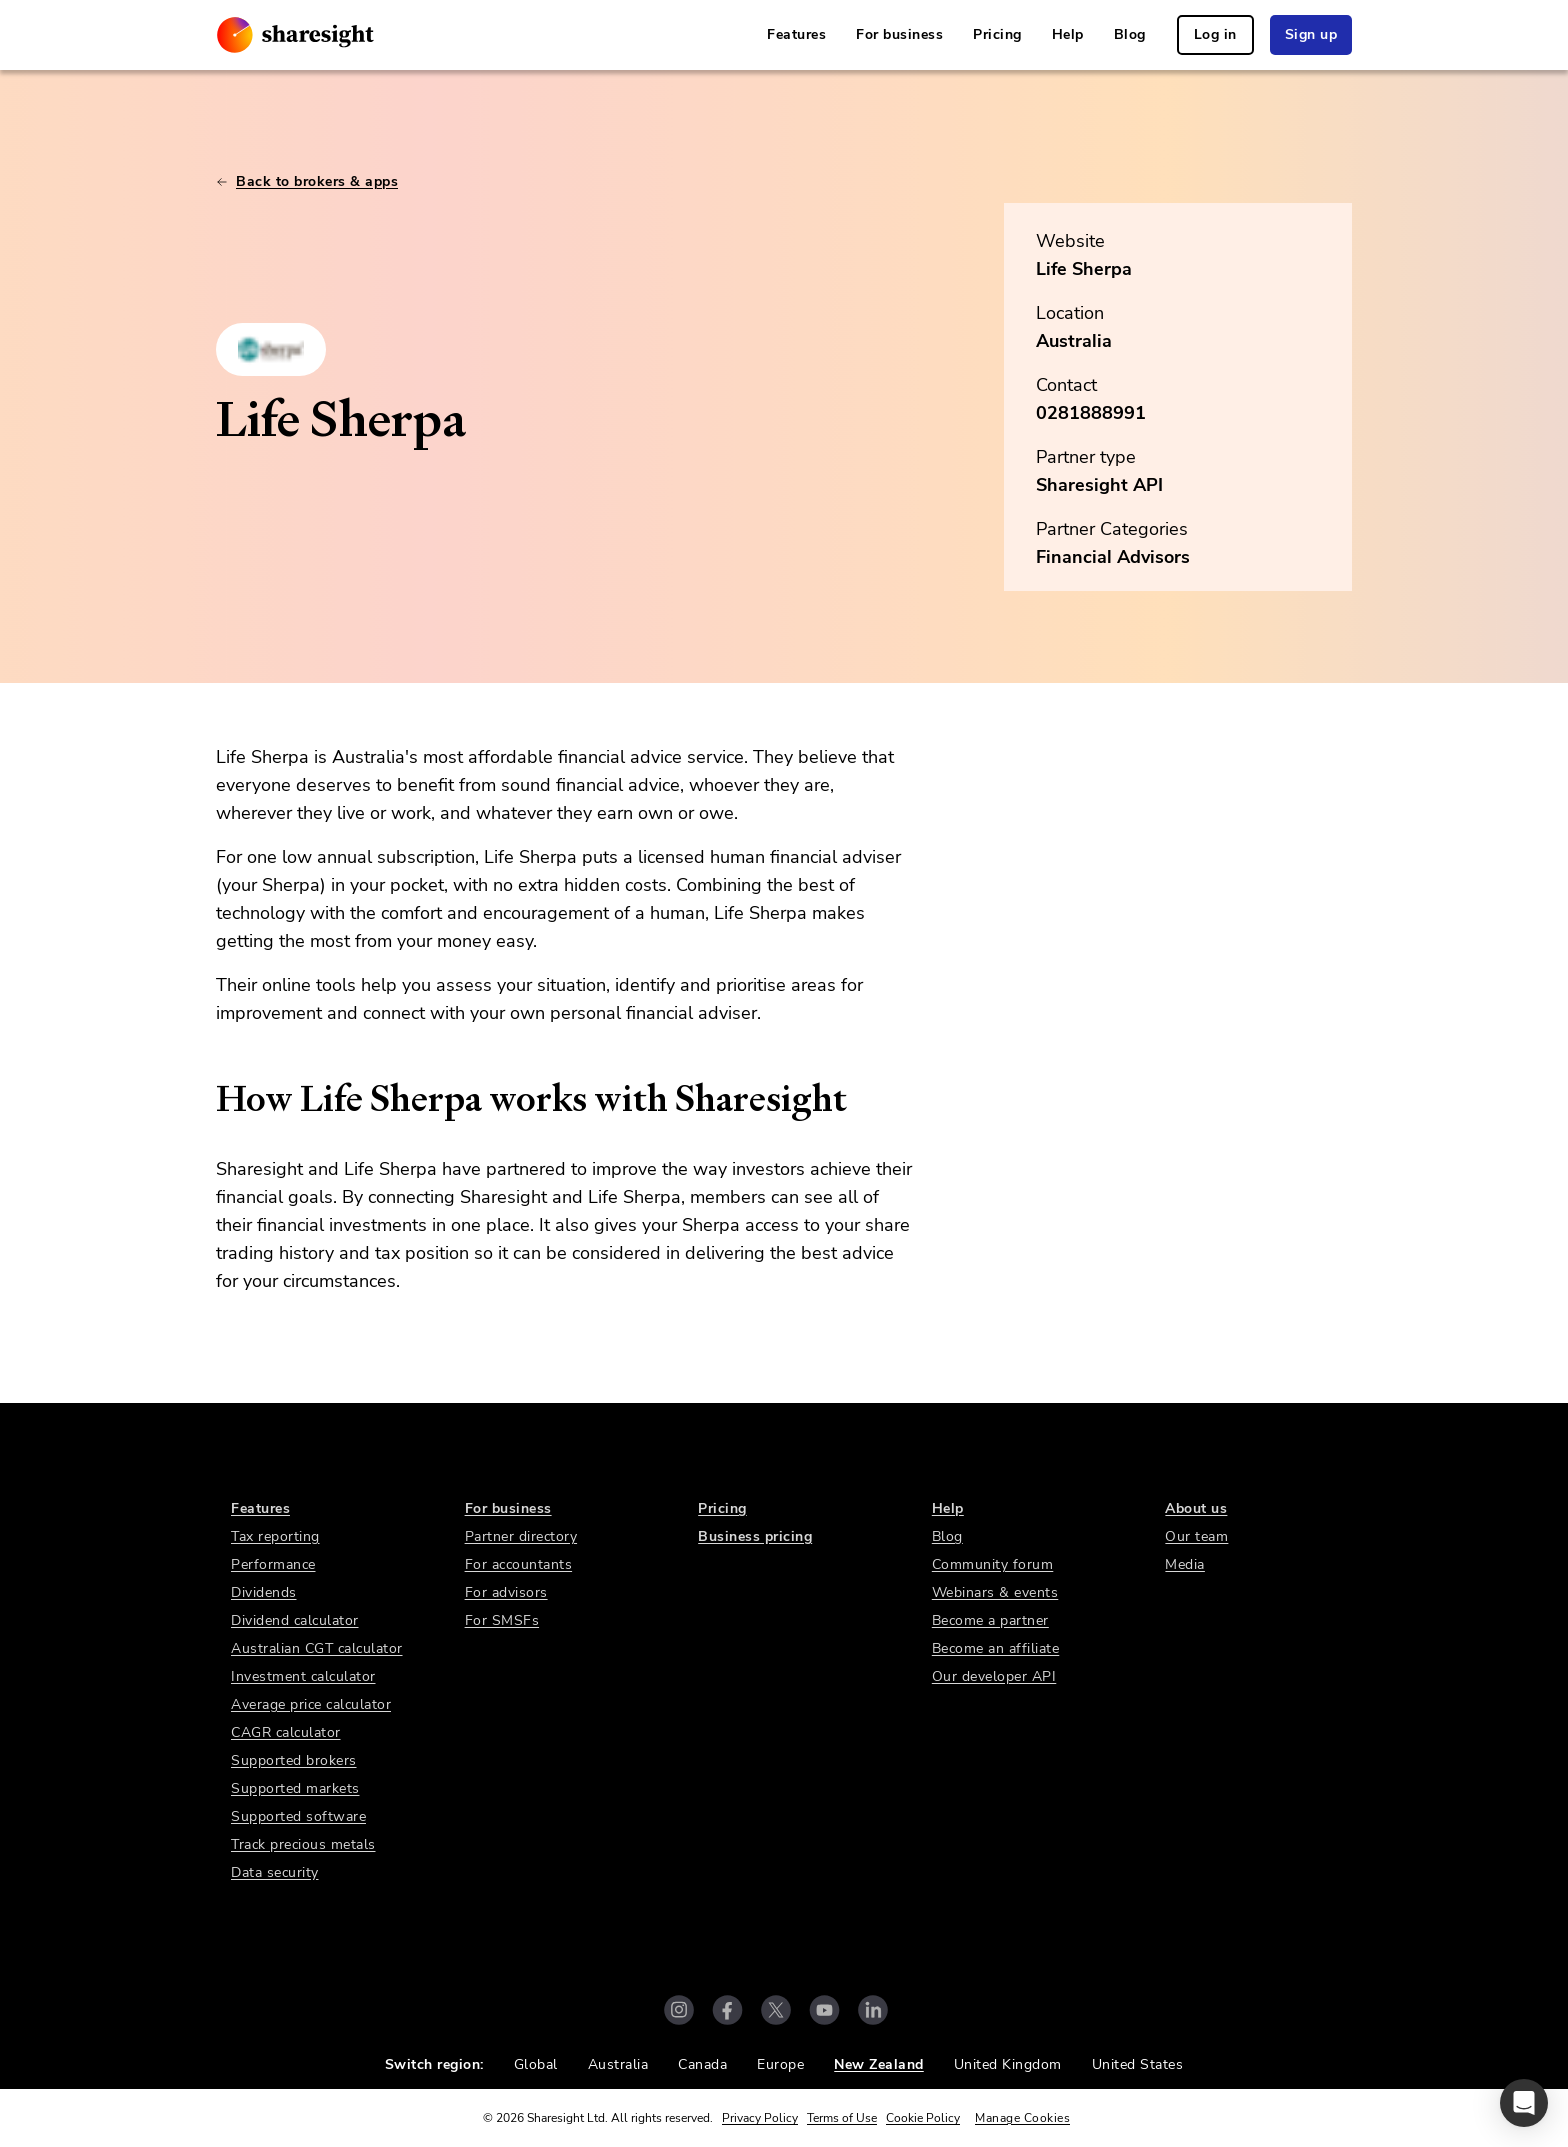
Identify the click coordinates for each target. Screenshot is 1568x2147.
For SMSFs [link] (502, 1620)
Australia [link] (618, 2064)
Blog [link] (1130, 34)
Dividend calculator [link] (295, 1620)
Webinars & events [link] (995, 1592)
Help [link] (1068, 34)
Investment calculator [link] (303, 1676)
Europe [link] (780, 2064)
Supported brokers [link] (294, 1760)
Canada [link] (702, 2064)
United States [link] (1138, 2064)
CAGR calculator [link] (286, 1732)
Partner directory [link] (521, 1536)
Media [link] (1185, 1564)
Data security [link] (275, 1872)
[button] (1524, 2103)
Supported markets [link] (295, 1788)
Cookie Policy (923, 2118)
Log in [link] (1215, 34)
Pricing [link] (997, 34)
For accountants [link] (519, 1564)
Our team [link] (1196, 1536)
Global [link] (536, 2064)
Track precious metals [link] (303, 1844)
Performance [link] (273, 1564)
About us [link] (1196, 1508)
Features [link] (796, 34)
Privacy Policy (760, 2118)
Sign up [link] (1311, 34)
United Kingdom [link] (1008, 2064)
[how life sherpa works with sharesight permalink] (206, 1099)
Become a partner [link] (990, 1620)
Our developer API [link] (994, 1676)
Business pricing (755, 1536)
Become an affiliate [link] (996, 1648)
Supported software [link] (298, 1816)
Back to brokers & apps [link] (307, 181)
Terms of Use (842, 2118)
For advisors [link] (506, 1592)
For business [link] (899, 34)
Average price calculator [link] (311, 1704)
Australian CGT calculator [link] (317, 1648)
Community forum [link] (993, 1564)
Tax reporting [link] (275, 1536)
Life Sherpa (1084, 269)
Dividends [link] (264, 1592)
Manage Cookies (1022, 2118)
